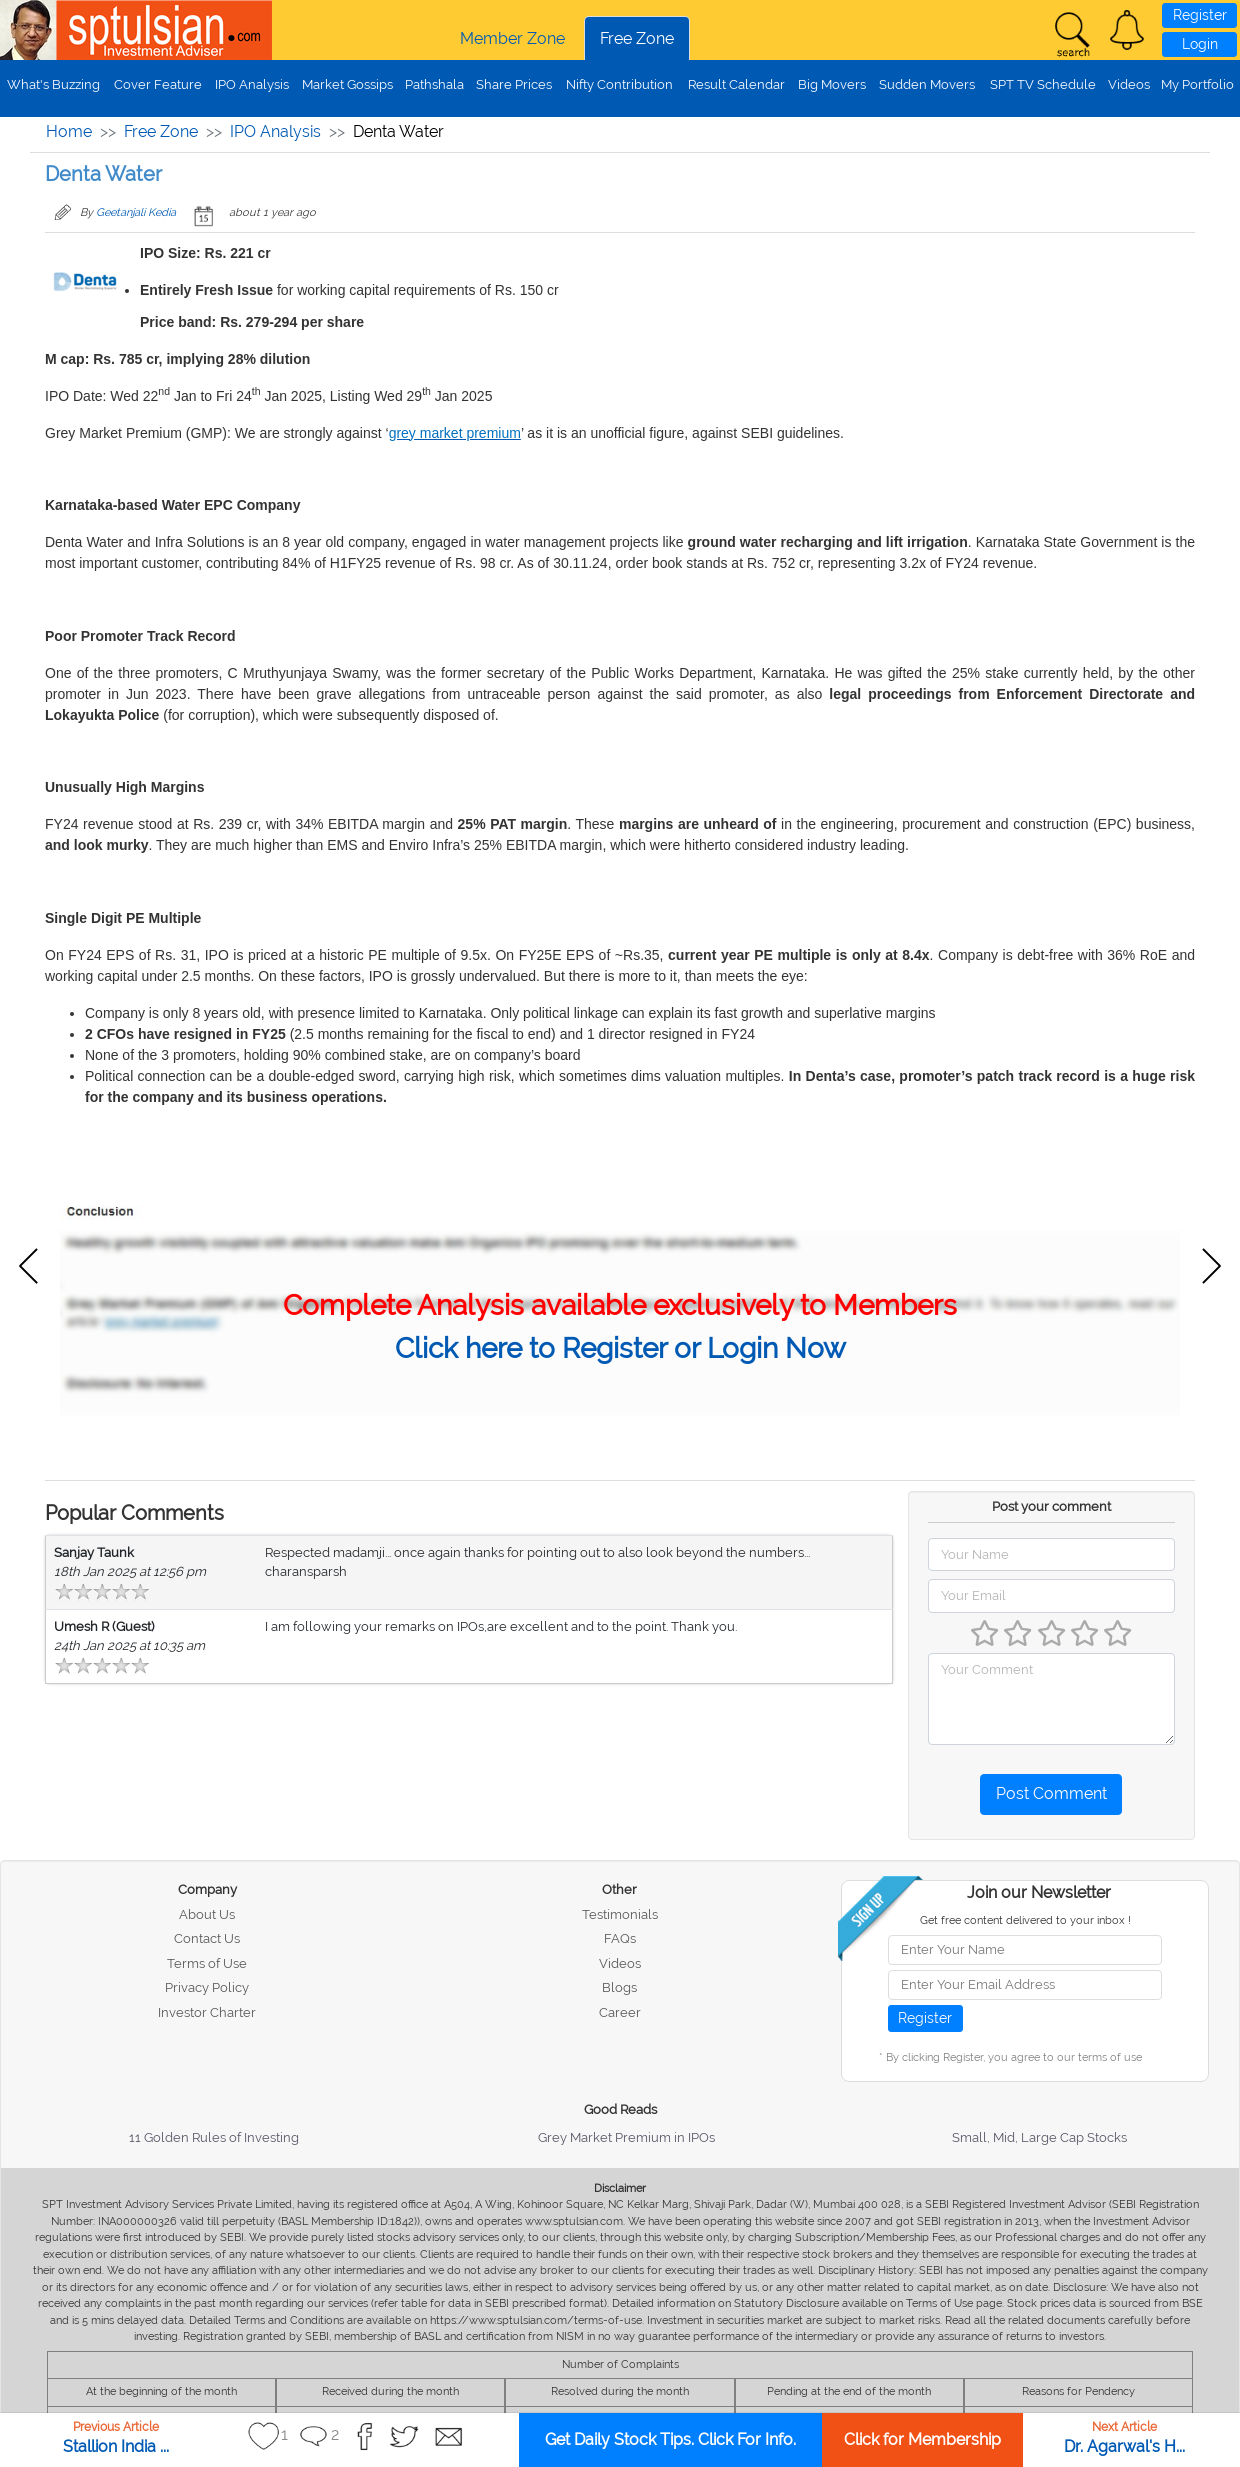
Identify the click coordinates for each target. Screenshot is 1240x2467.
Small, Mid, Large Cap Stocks (1039, 2137)
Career (620, 2012)
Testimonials (620, 1914)
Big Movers (832, 84)
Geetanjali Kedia (136, 212)
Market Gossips (347, 84)
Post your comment (1051, 1506)
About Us (207, 1914)
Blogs (619, 1987)
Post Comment (1051, 1793)
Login (1200, 44)
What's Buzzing (53, 84)
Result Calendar (736, 84)
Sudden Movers (927, 84)
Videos (1129, 84)
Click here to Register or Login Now (620, 1348)
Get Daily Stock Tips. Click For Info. (670, 2439)
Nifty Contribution (619, 84)
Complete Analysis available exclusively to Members (620, 1305)
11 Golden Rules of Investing (214, 2137)
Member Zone (512, 38)
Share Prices (514, 84)
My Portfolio (1197, 84)
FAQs (620, 1938)
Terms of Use (207, 1963)
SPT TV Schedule (1043, 84)
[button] (1127, 30)
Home (69, 131)
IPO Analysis (252, 84)
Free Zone (637, 38)
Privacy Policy (207, 1987)
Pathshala (434, 84)
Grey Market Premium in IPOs (626, 2137)
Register (1200, 15)
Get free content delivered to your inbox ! (1025, 1920)
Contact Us (207, 1938)
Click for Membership (922, 2439)
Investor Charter (207, 2012)
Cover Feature (158, 84)
